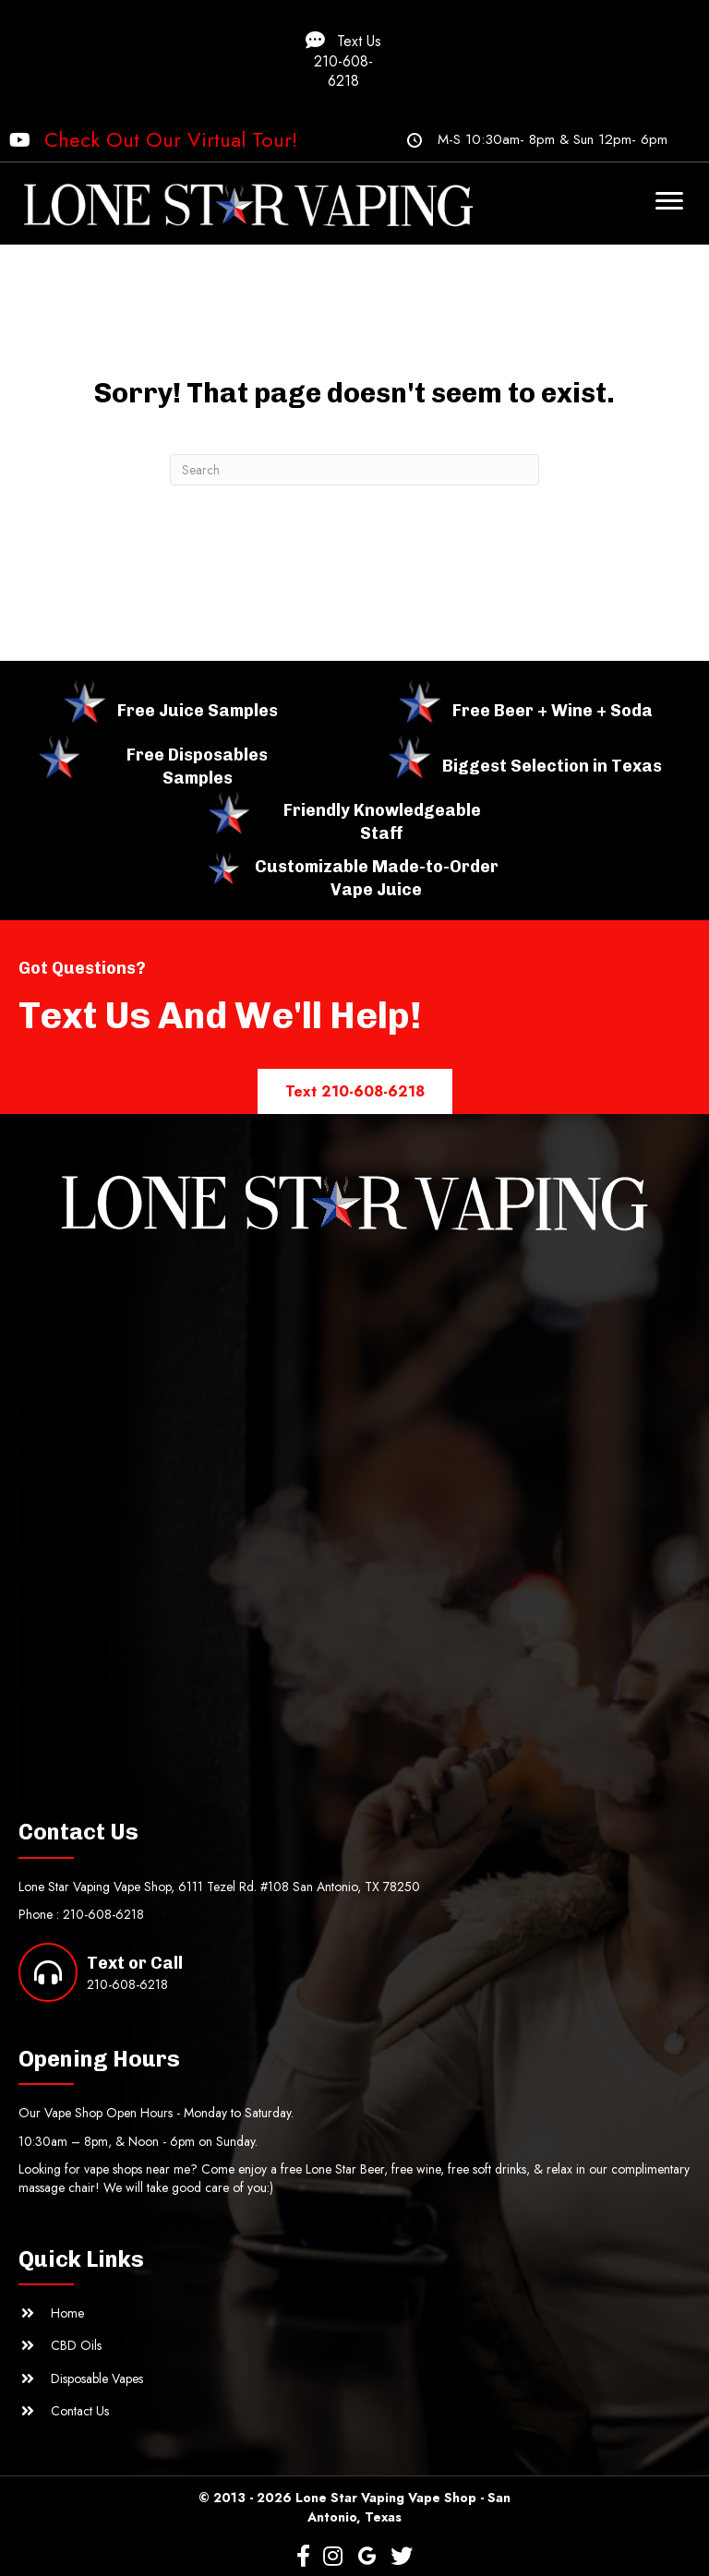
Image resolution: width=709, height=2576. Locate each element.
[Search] (354, 469)
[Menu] (669, 201)
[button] (354, 60)
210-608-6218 (103, 1914)
